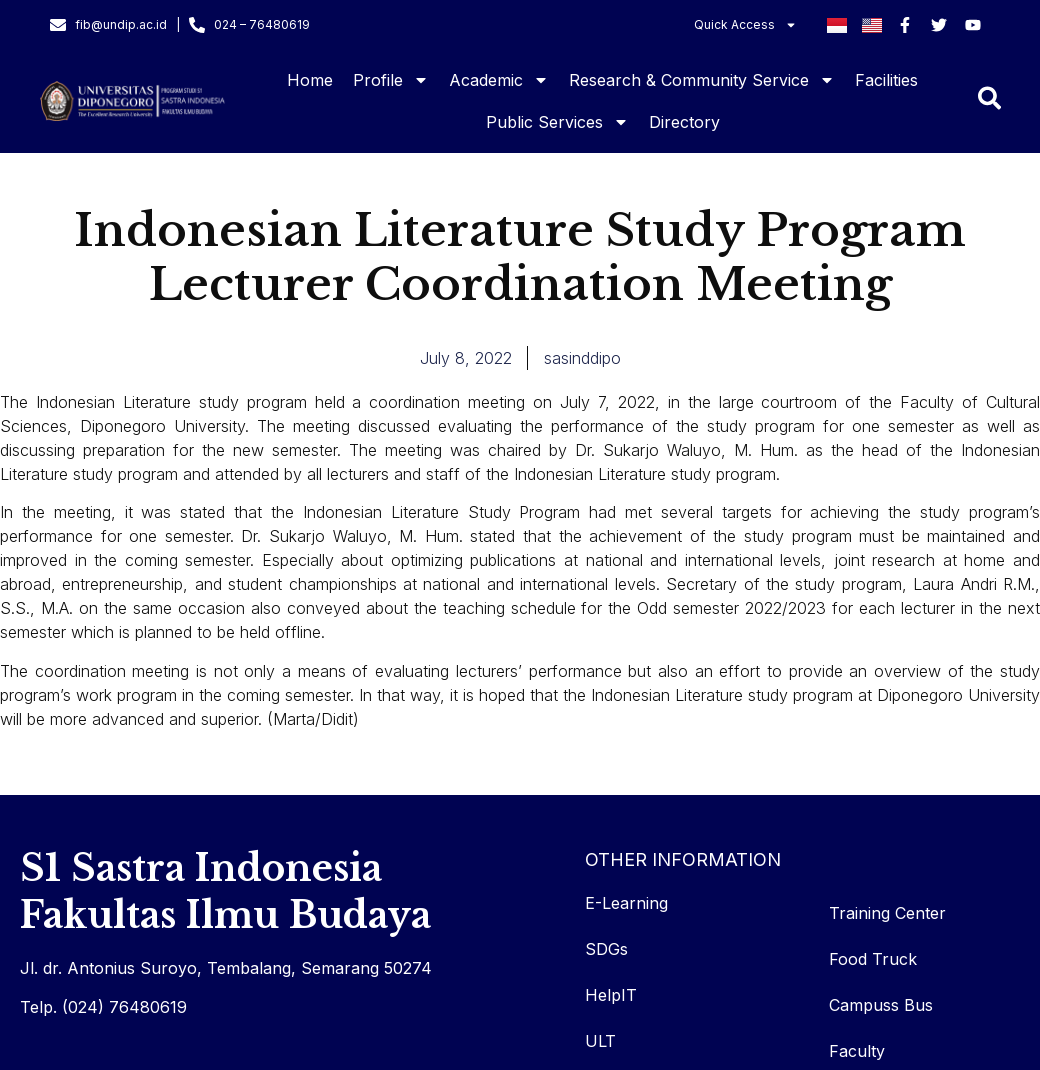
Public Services (557, 122)
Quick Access (745, 25)
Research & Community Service (702, 80)
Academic (499, 80)
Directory (684, 122)
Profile (391, 80)
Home (310, 80)
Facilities (886, 80)
